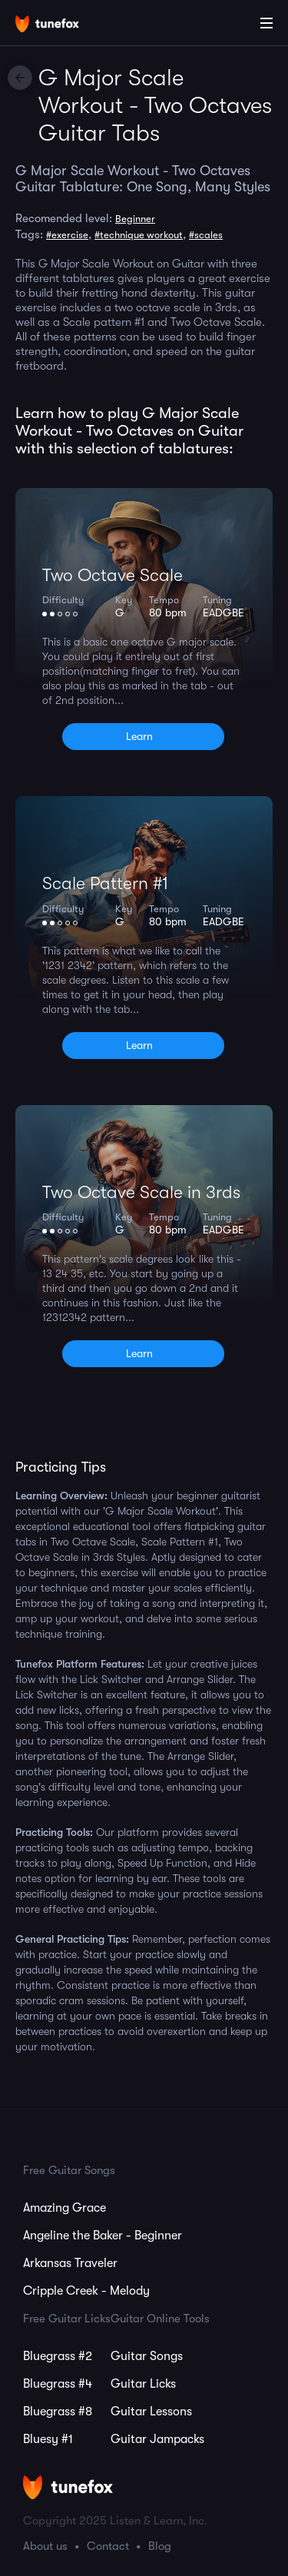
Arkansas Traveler (70, 2263)
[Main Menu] (266, 23)
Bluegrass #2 (57, 2356)
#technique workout (138, 235)
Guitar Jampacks (157, 2439)
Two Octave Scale (112, 575)
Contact (108, 2546)
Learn (139, 736)
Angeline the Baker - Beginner (102, 2235)
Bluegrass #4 (57, 2384)
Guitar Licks (143, 2384)
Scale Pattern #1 (105, 883)
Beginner (135, 218)
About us (45, 2546)
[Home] (61, 25)
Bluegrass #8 (57, 2411)
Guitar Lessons (151, 2411)
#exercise (67, 235)
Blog (159, 2546)
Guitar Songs (147, 2356)
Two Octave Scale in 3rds (141, 1192)
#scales (206, 235)
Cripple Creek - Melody (86, 2291)
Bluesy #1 (48, 2439)
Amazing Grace (64, 2208)
